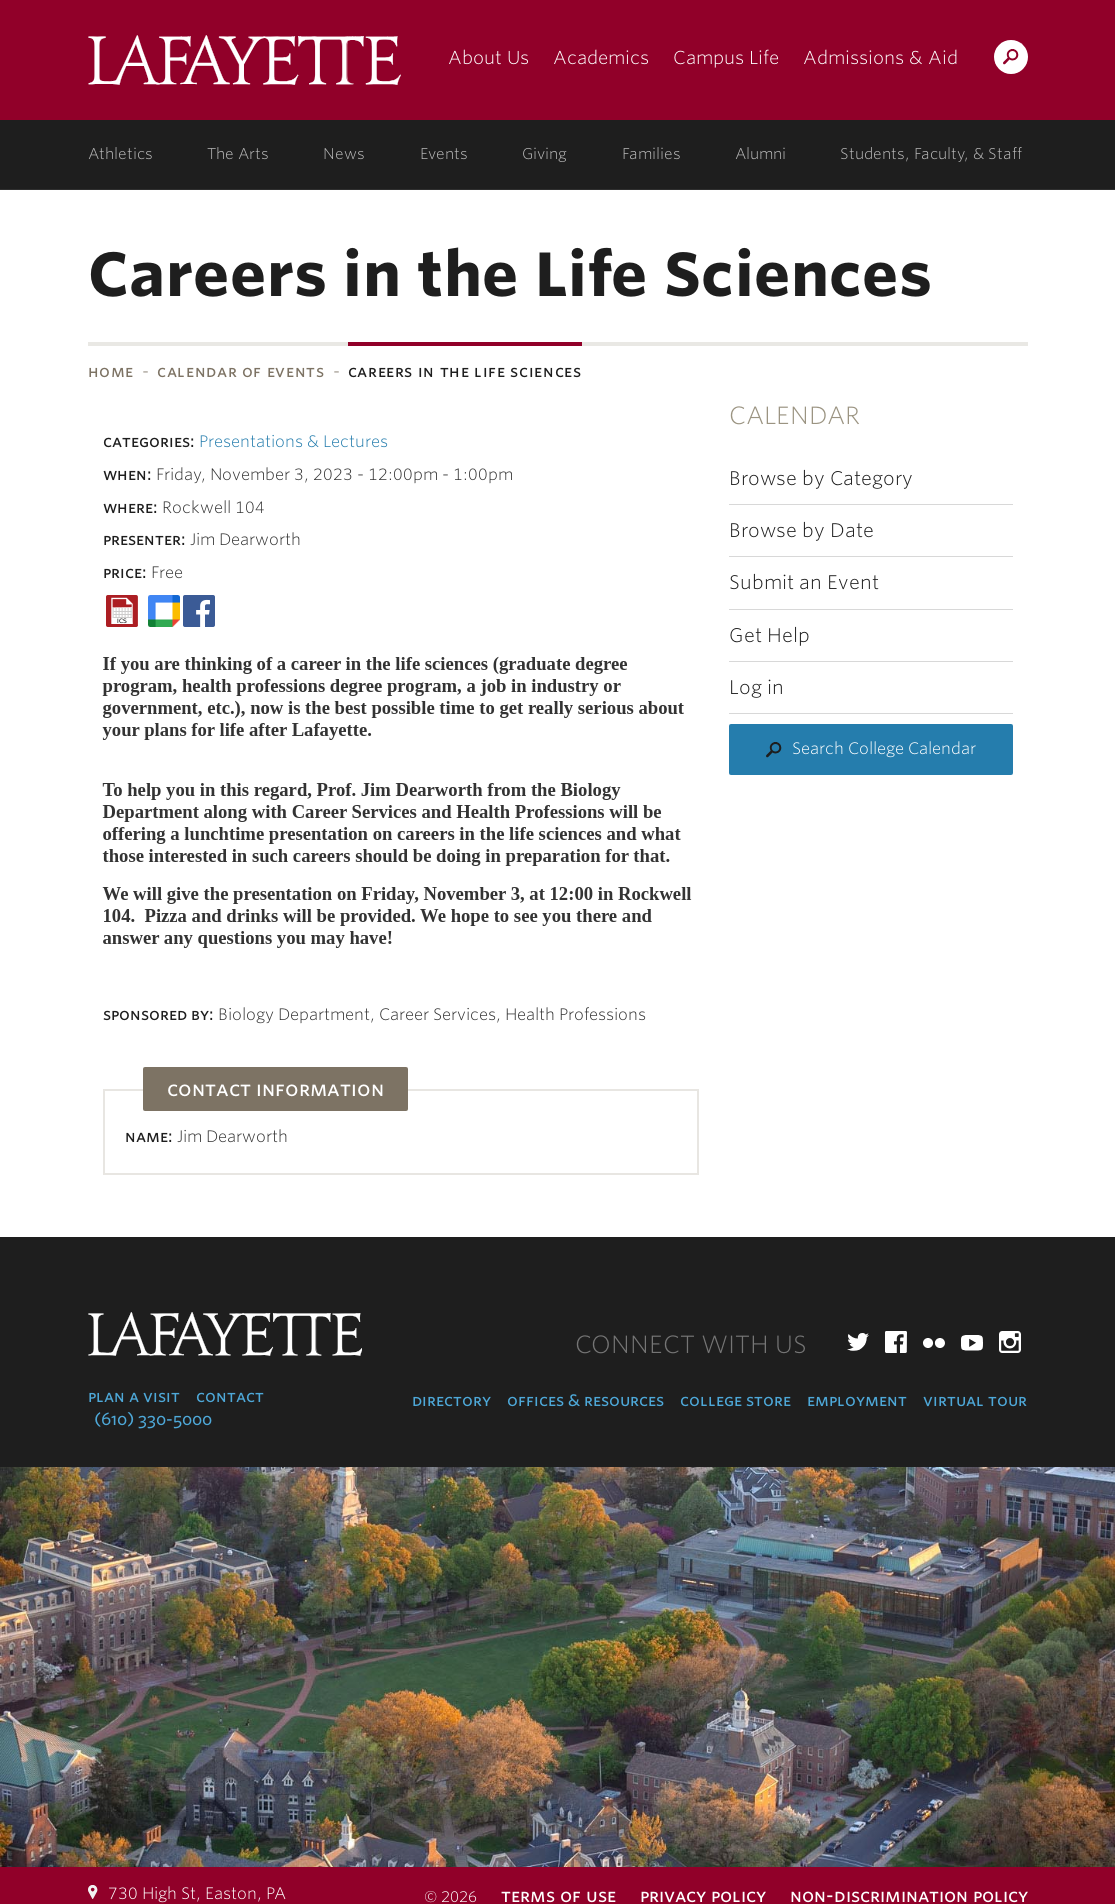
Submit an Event (804, 582)
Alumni (760, 154)
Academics (601, 57)
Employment (857, 1400)
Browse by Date (801, 530)
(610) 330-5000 (153, 1419)
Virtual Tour (975, 1400)
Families (651, 154)
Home (111, 371)
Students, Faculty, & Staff (931, 154)
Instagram (1010, 1342)
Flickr (934, 1342)
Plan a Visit (134, 1396)
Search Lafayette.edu (1011, 60)
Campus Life (726, 57)
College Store (735, 1400)
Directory (451, 1400)
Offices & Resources (585, 1400)
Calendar (794, 415)
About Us (488, 57)
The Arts (238, 154)
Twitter (858, 1342)
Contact (230, 1396)
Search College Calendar (884, 748)
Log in (756, 687)
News (344, 154)
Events (444, 154)
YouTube (972, 1342)
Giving (544, 154)
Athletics (120, 154)
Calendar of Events (241, 371)
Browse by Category (821, 478)
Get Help (769, 635)
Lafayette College (244, 67)
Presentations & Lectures (293, 441)
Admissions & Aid (880, 57)
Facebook (896, 1342)
